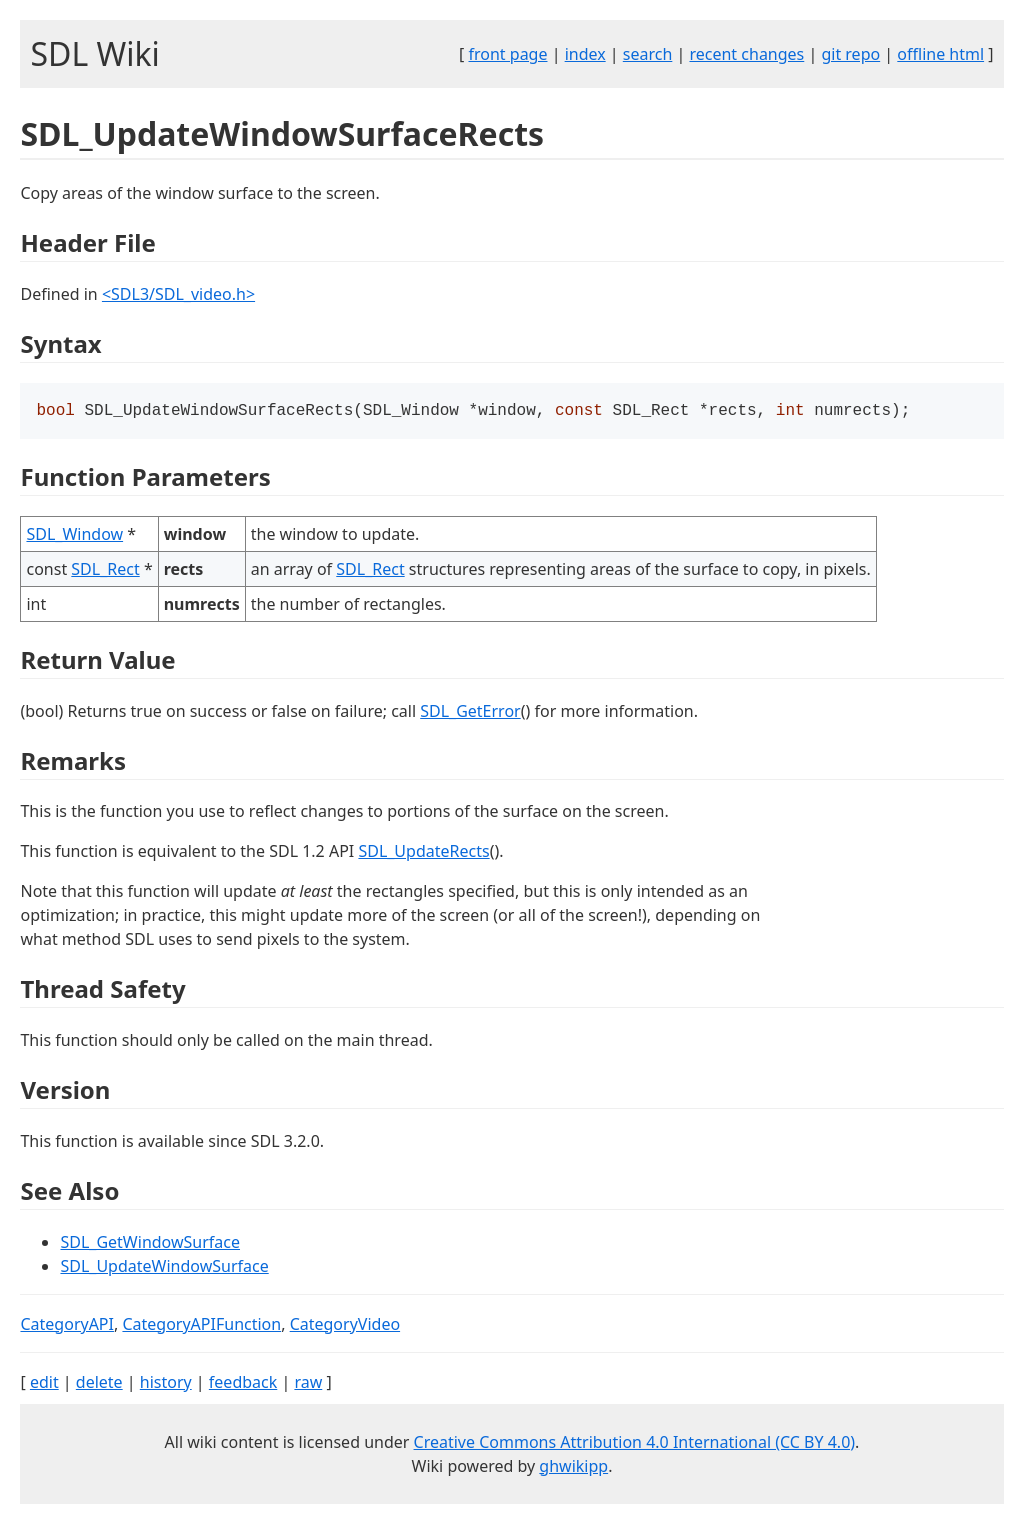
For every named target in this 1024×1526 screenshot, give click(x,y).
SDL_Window (74, 536)
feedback (243, 1384)
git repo (850, 54)
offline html (940, 54)
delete (99, 1384)
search (648, 54)
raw (308, 1384)
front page (508, 54)
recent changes (746, 54)
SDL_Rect (105, 571)
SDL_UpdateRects (423, 853)
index (585, 54)
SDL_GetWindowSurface (150, 1244)
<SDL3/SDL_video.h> (178, 294)
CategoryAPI (67, 1326)
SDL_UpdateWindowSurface (164, 1268)
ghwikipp (573, 1468)
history (166, 1384)
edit (44, 1384)
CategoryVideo (345, 1326)
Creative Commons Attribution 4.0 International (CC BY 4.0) (635, 1444)
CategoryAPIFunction (201, 1326)
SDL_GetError (470, 713)
